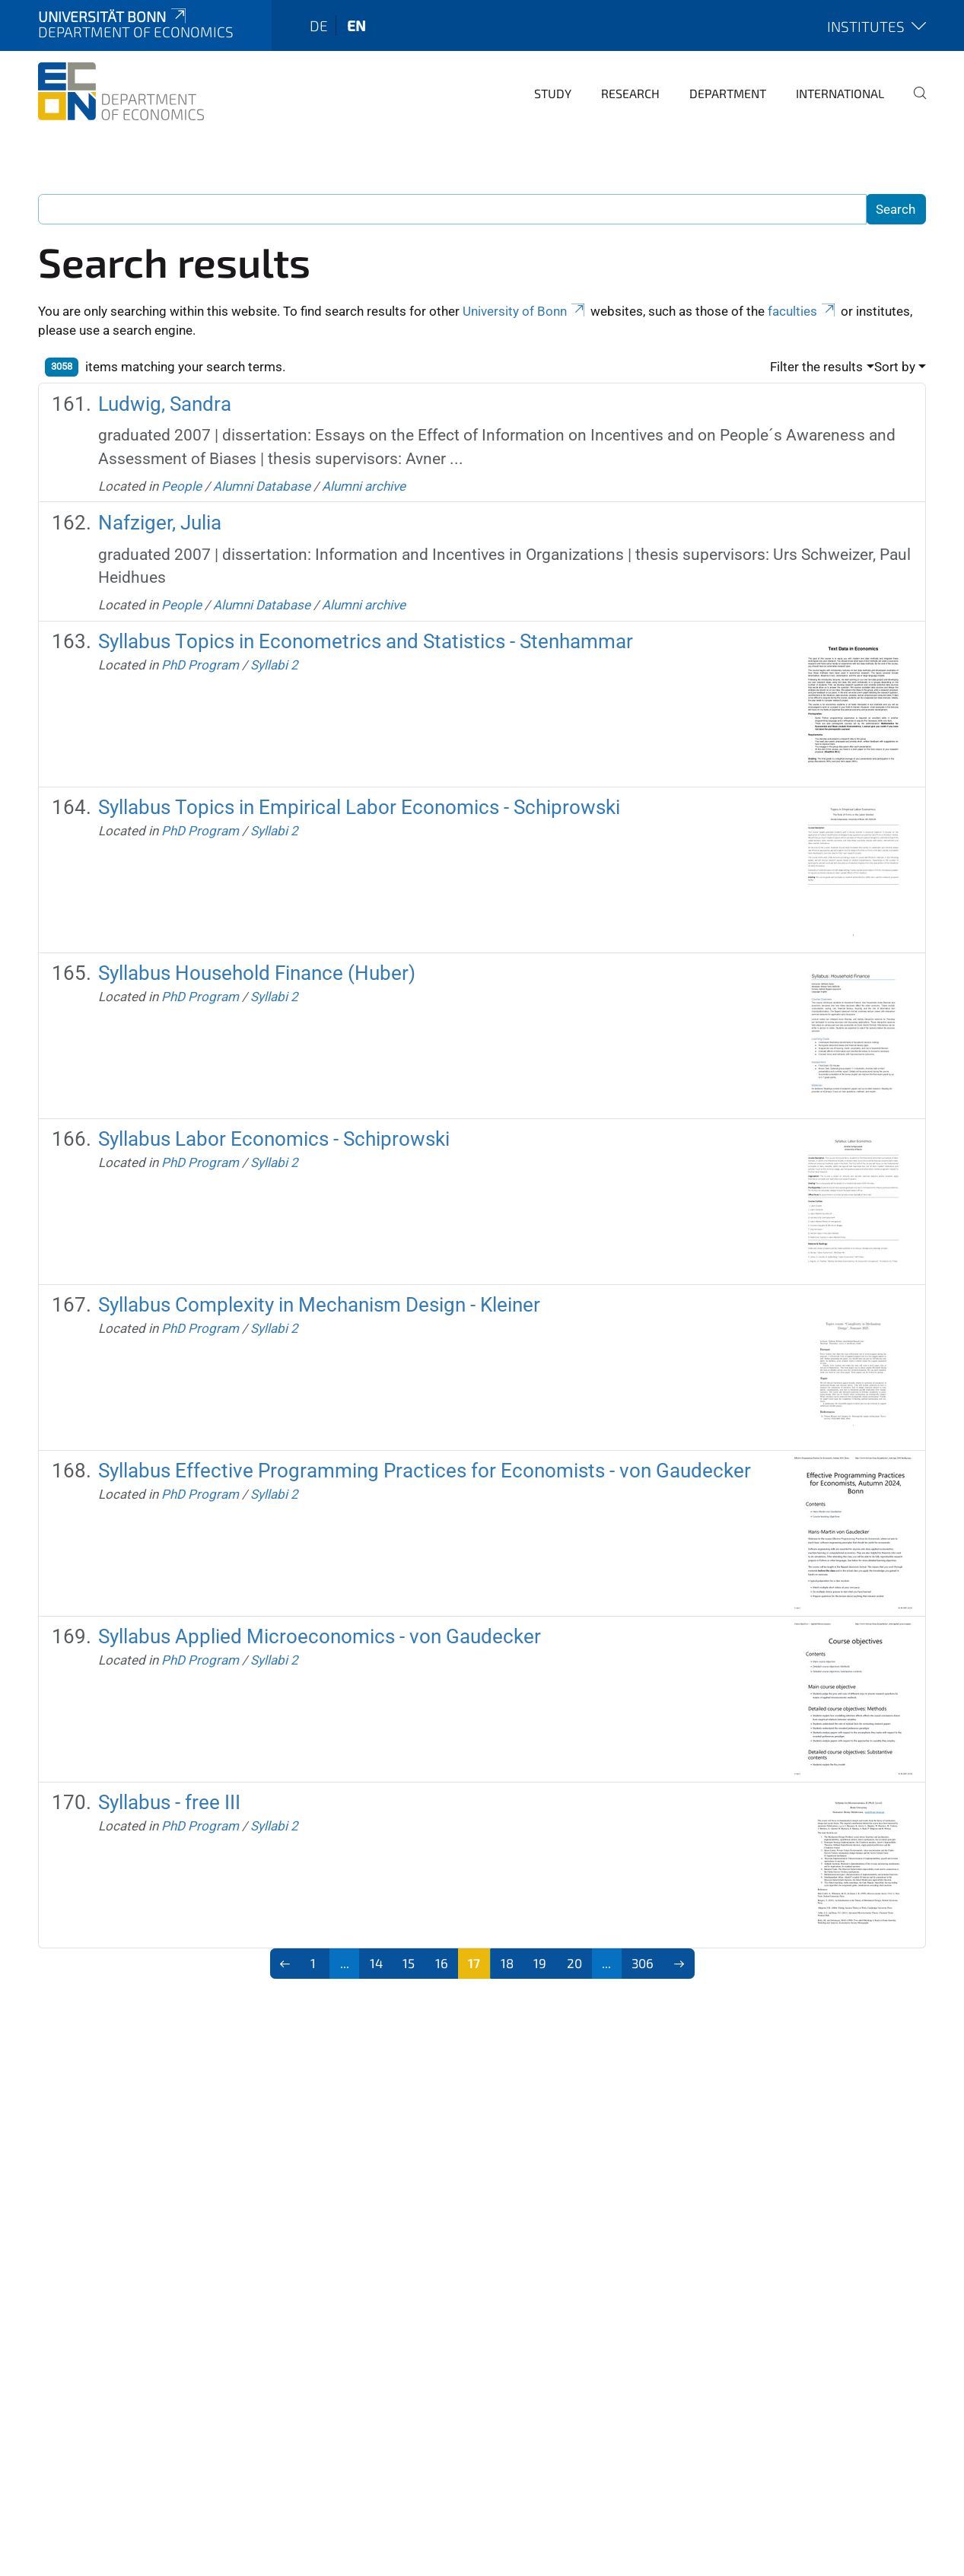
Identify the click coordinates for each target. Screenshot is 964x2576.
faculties (803, 311)
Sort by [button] (894, 366)
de (319, 25)
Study (552, 93)
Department (727, 93)
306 (643, 1962)
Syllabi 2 (274, 665)
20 (574, 1962)
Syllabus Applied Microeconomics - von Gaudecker (319, 1636)
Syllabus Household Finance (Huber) (256, 973)
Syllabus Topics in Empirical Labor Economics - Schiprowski (359, 807)
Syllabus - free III (169, 1802)
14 (376, 1962)
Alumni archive (364, 486)
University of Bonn (525, 311)
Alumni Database (261, 486)
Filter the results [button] (816, 366)
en (356, 25)
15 (408, 1962)
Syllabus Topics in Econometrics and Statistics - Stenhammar (365, 641)
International (840, 93)
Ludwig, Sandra (164, 404)
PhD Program (200, 665)
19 (539, 1962)
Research (630, 93)
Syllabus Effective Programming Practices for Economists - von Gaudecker (424, 1470)
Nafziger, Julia (159, 522)
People (181, 486)
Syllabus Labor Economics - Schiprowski (274, 1138)
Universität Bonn (113, 16)
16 (441, 1962)
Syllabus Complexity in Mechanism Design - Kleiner (319, 1304)
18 (507, 1962)
